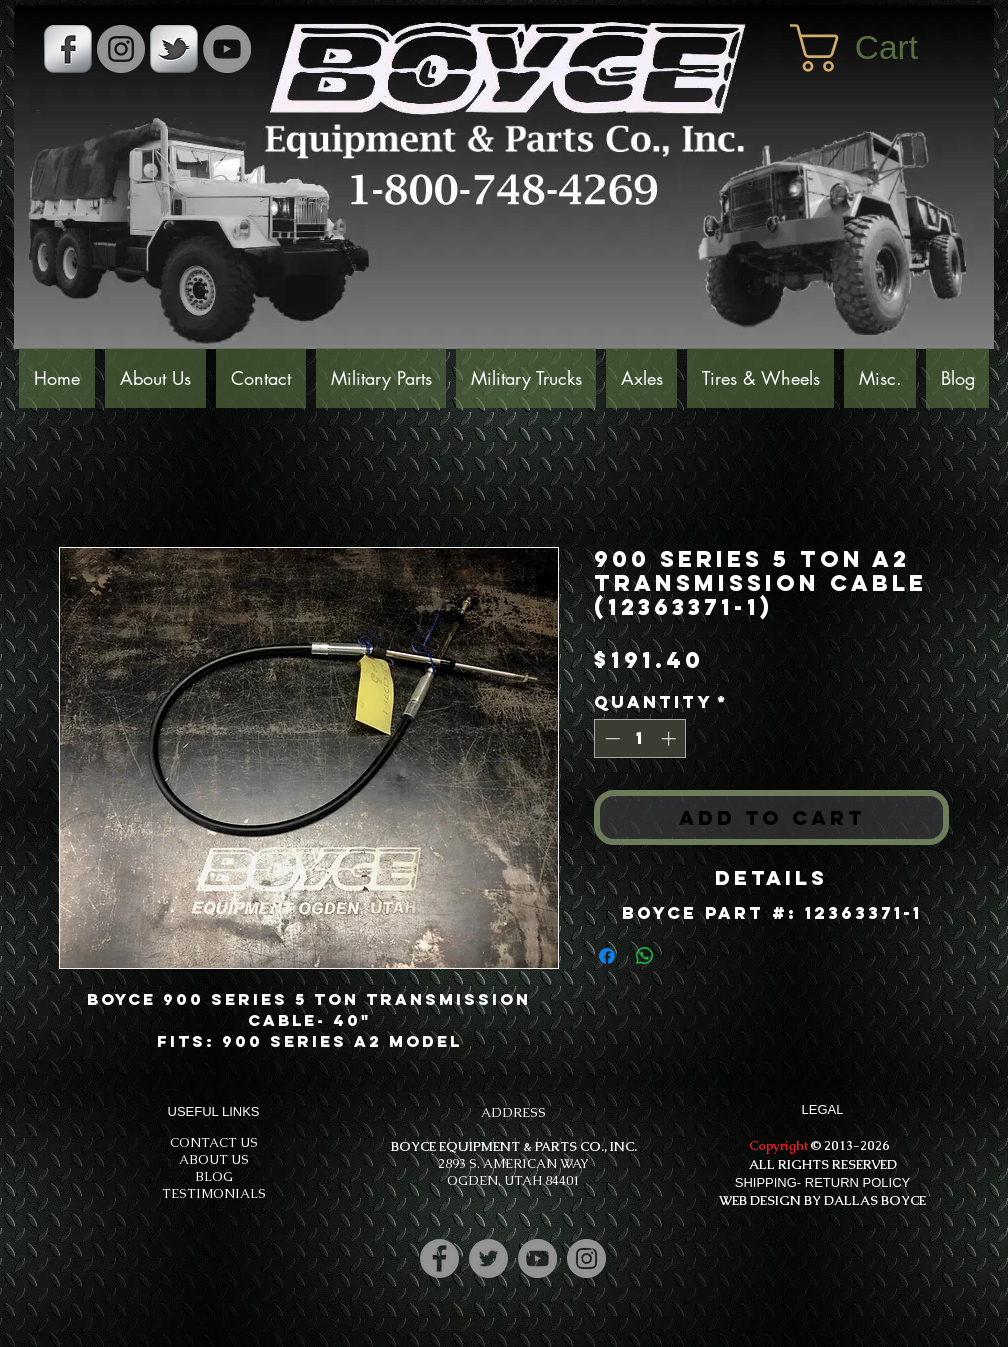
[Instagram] (586, 1258)
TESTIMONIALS (214, 1193)
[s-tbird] (174, 49)
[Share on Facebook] (607, 956)
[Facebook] (439, 1258)
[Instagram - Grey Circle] (121, 49)
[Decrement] (610, 738)
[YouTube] (227, 49)
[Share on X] (683, 956)
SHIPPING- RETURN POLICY (823, 1182)
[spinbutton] (640, 738)
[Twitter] (488, 1258)
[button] (882, 48)
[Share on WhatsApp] (645, 956)
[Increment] (670, 738)
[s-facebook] (68, 49)
